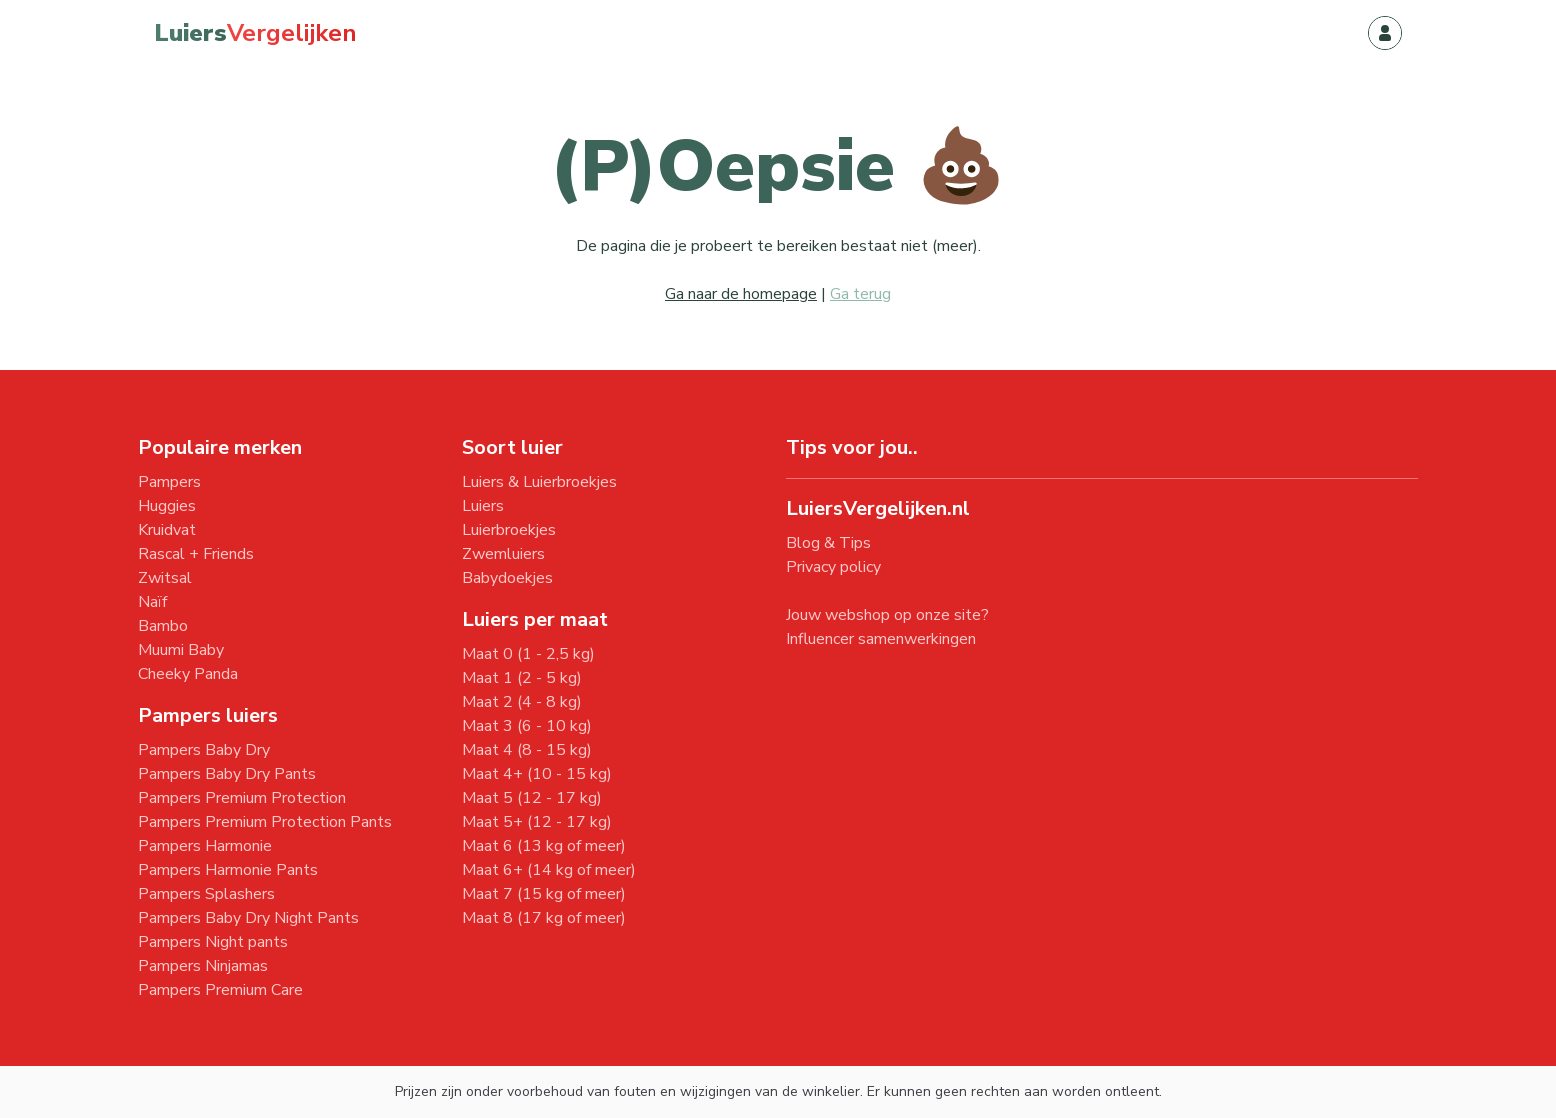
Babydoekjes (507, 578)
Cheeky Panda (188, 674)
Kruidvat (167, 530)
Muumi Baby (181, 650)
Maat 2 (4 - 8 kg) (522, 702)
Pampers (169, 482)
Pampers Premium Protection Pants (265, 822)
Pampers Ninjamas (203, 966)
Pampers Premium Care (220, 990)
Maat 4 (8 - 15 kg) (527, 750)
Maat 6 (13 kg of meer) (544, 846)
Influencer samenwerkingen (881, 639)
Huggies (167, 506)
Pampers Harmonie (205, 846)
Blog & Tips (828, 543)
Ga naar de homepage (741, 294)
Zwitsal (165, 578)
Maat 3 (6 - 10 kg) (527, 726)
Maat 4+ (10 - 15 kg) (537, 774)
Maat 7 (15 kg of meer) (544, 894)
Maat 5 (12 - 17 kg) (532, 798)
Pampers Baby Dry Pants (227, 774)
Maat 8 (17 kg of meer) (544, 918)
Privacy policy (833, 567)
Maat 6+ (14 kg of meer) (549, 870)
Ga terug (860, 294)
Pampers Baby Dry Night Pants (248, 918)
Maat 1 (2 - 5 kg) (522, 678)
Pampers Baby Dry (204, 750)
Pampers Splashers (206, 894)
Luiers (483, 506)
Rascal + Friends (196, 554)
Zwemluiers (503, 554)
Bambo (163, 626)
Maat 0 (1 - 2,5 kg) (528, 654)
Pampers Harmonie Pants (228, 870)
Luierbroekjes (509, 530)
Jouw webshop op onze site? (887, 615)
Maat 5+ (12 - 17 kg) (537, 822)
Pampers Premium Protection (242, 798)
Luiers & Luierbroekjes (539, 482)
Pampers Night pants (213, 942)
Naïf (152, 602)
